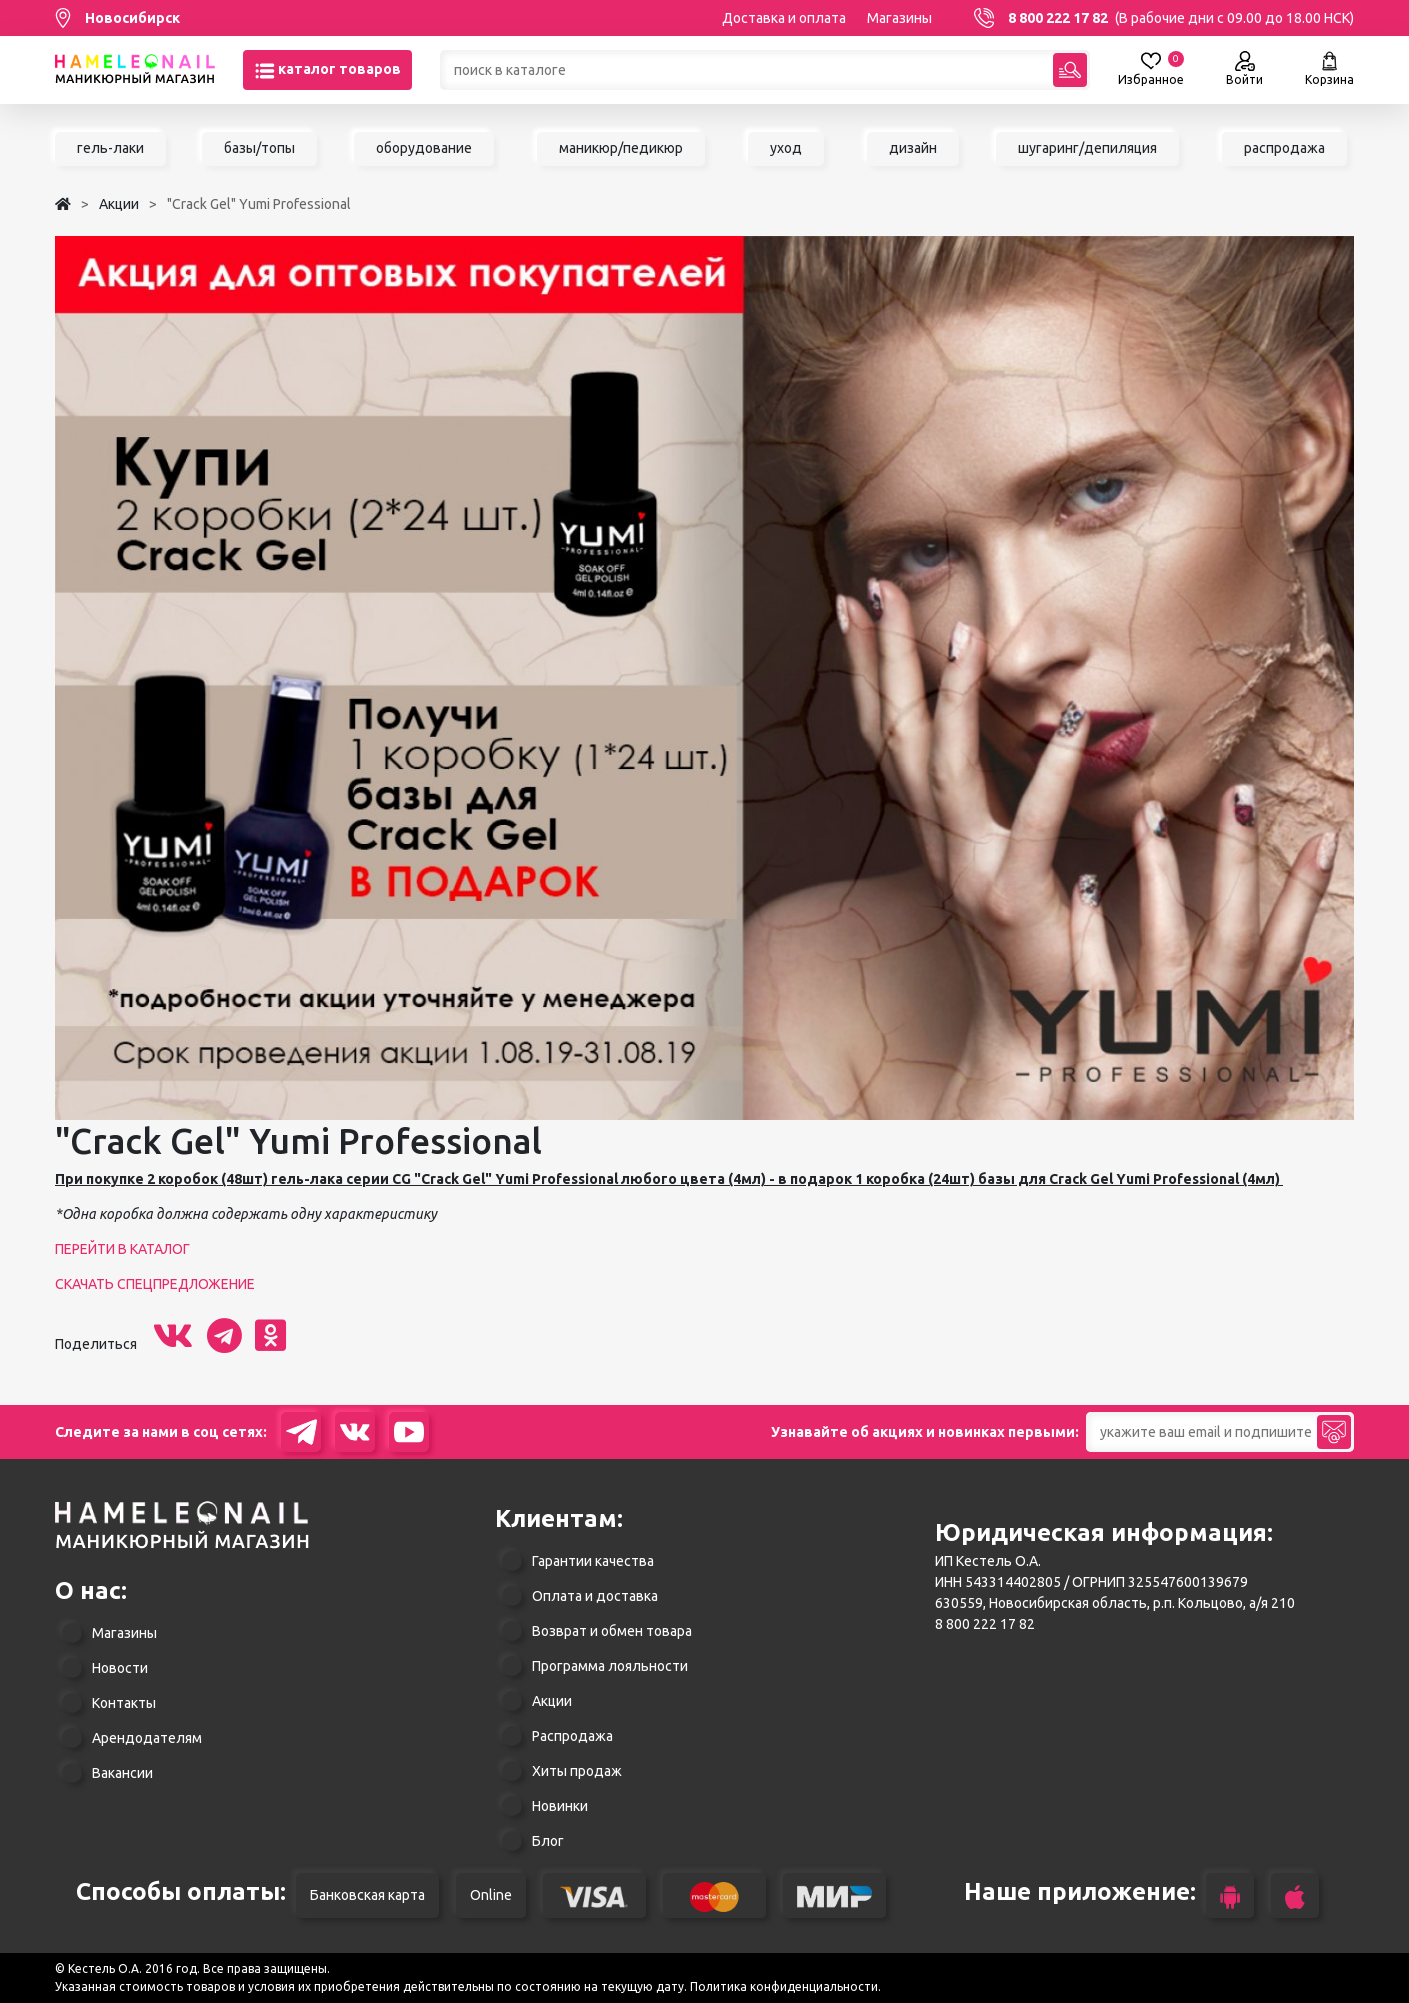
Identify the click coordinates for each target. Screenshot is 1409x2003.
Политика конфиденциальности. (785, 1986)
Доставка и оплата (784, 18)
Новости (120, 1668)
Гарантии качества (593, 1561)
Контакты (124, 1703)
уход (786, 148)
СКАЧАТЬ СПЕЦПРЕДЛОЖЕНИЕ (155, 1284)
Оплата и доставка (595, 1596)
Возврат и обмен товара (612, 1631)
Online (491, 1895)
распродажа (1284, 148)
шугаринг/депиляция (1087, 148)
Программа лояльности (610, 1666)
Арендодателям (147, 1738)
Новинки (560, 1806)
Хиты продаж (577, 1771)
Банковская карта (367, 1895)
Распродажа (572, 1736)
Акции (552, 1701)
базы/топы (259, 148)
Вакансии (122, 1773)
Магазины (899, 18)
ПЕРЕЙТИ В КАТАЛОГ (122, 1249)
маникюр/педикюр (621, 148)
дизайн (913, 148)
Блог (548, 1841)
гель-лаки (110, 148)
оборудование (424, 148)
